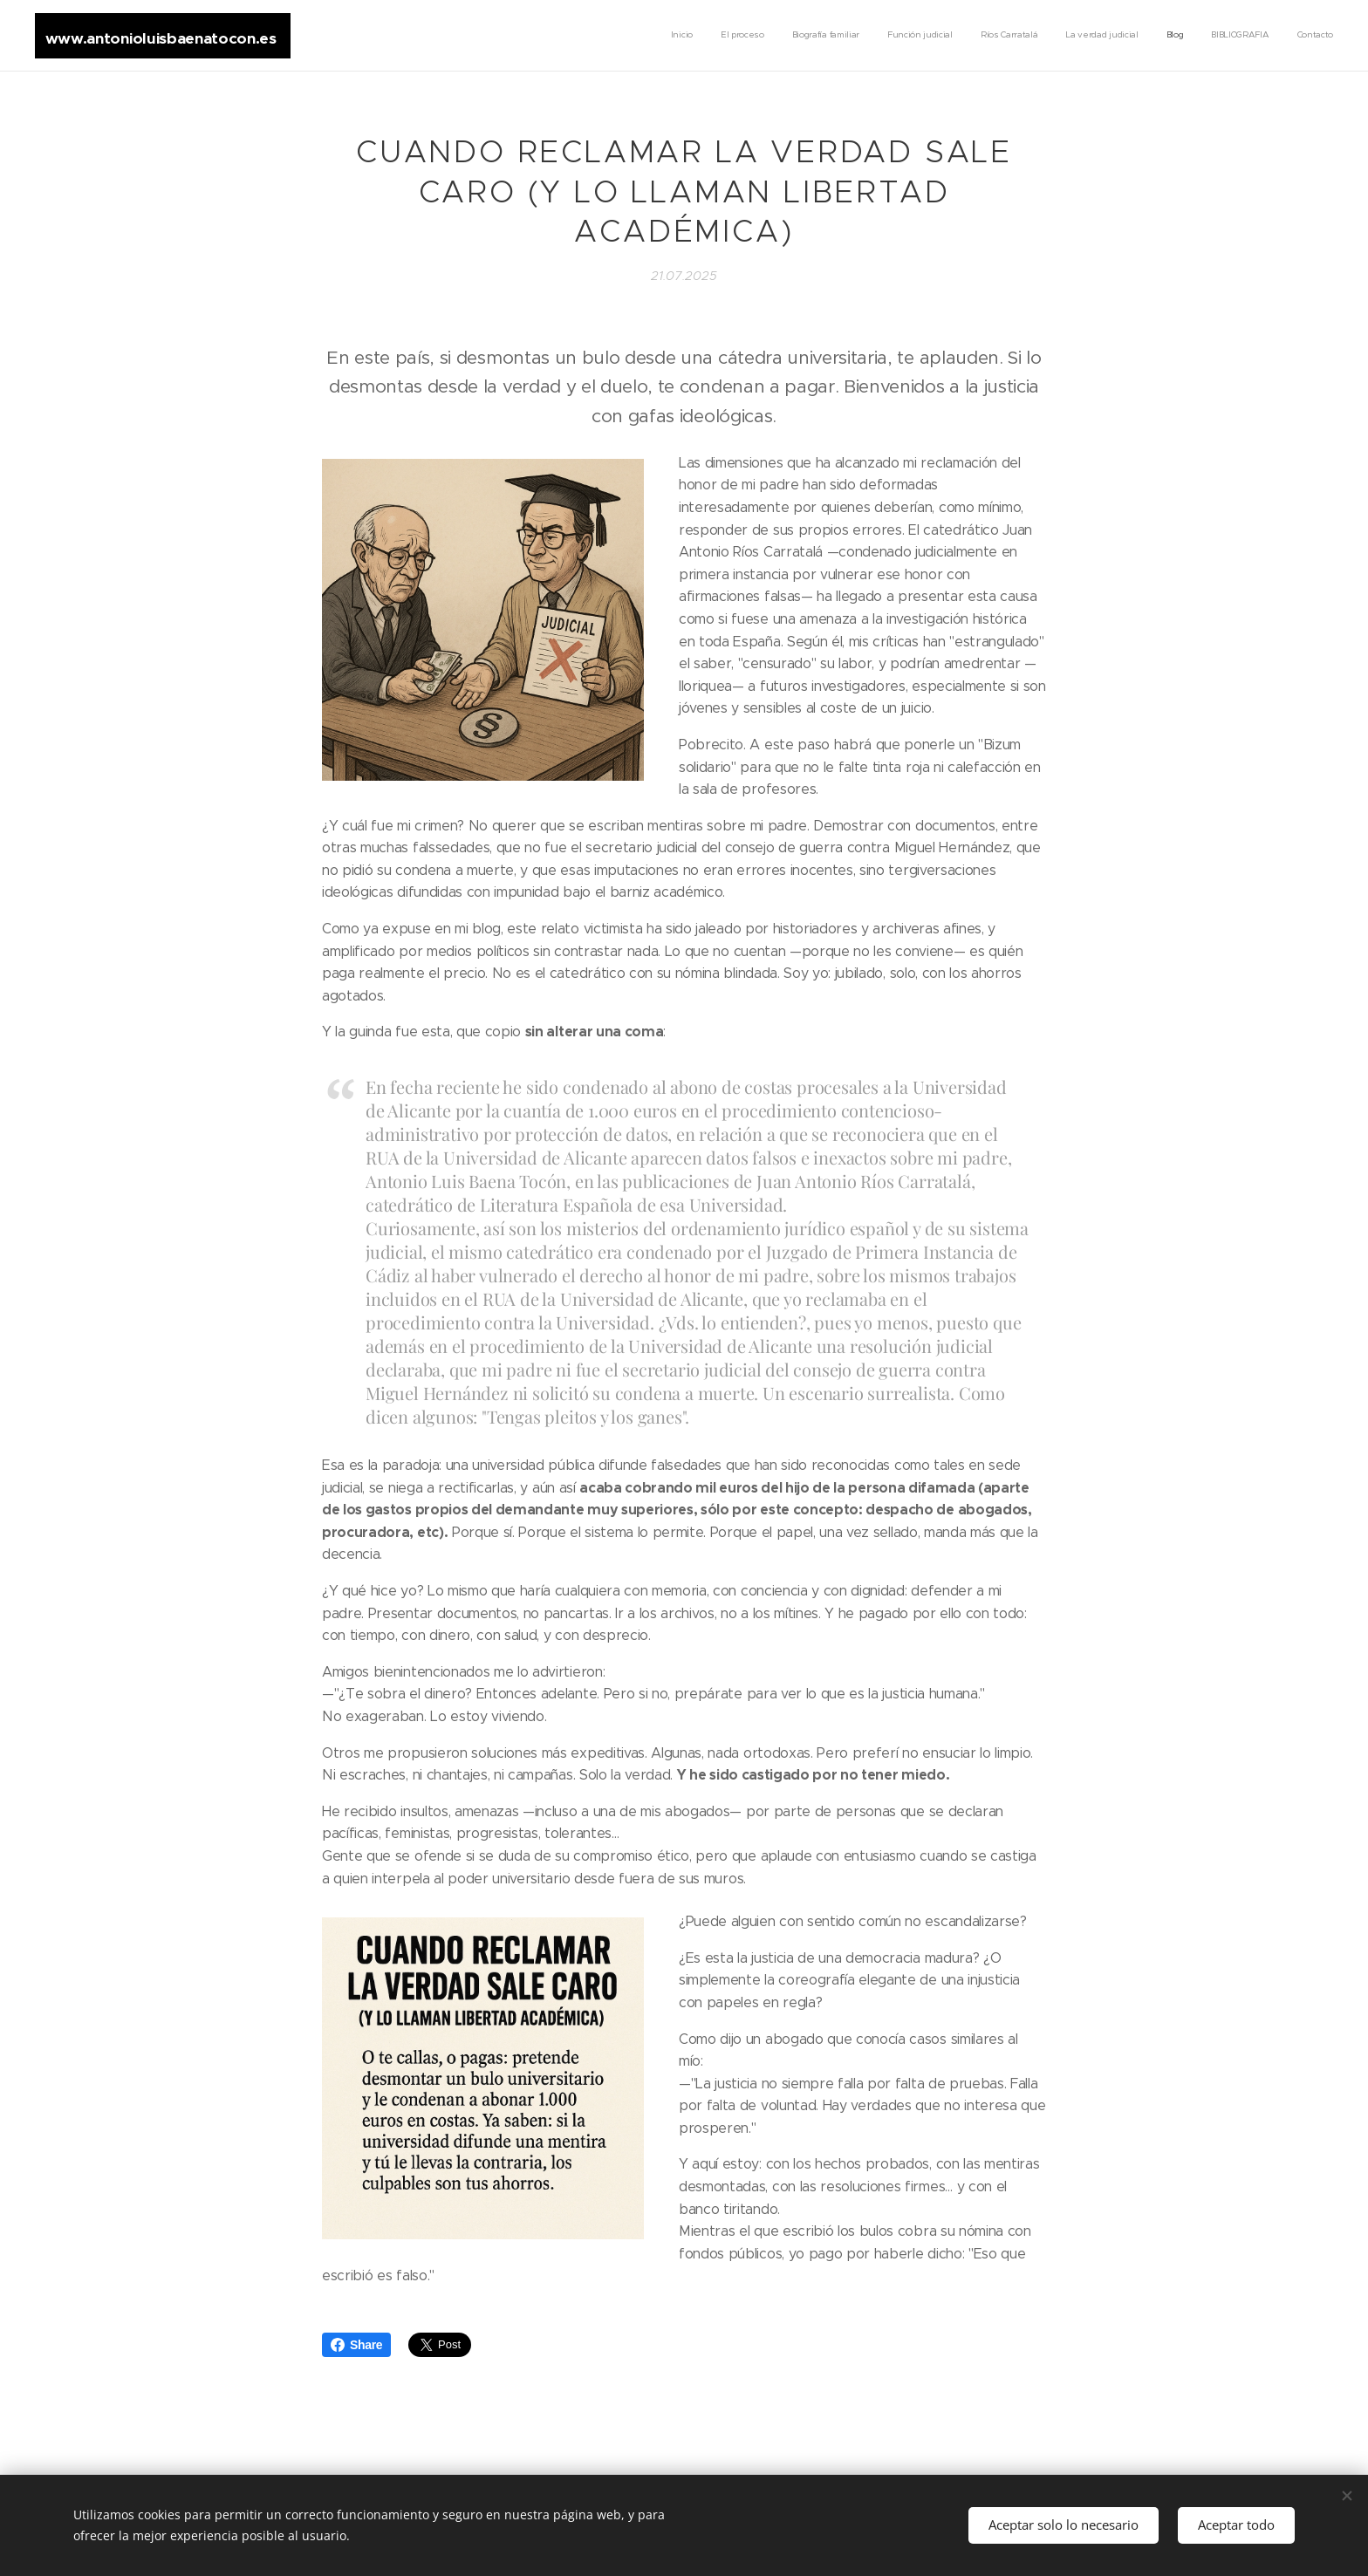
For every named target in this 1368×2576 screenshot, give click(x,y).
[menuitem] (1114, 36)
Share (356, 2345)
